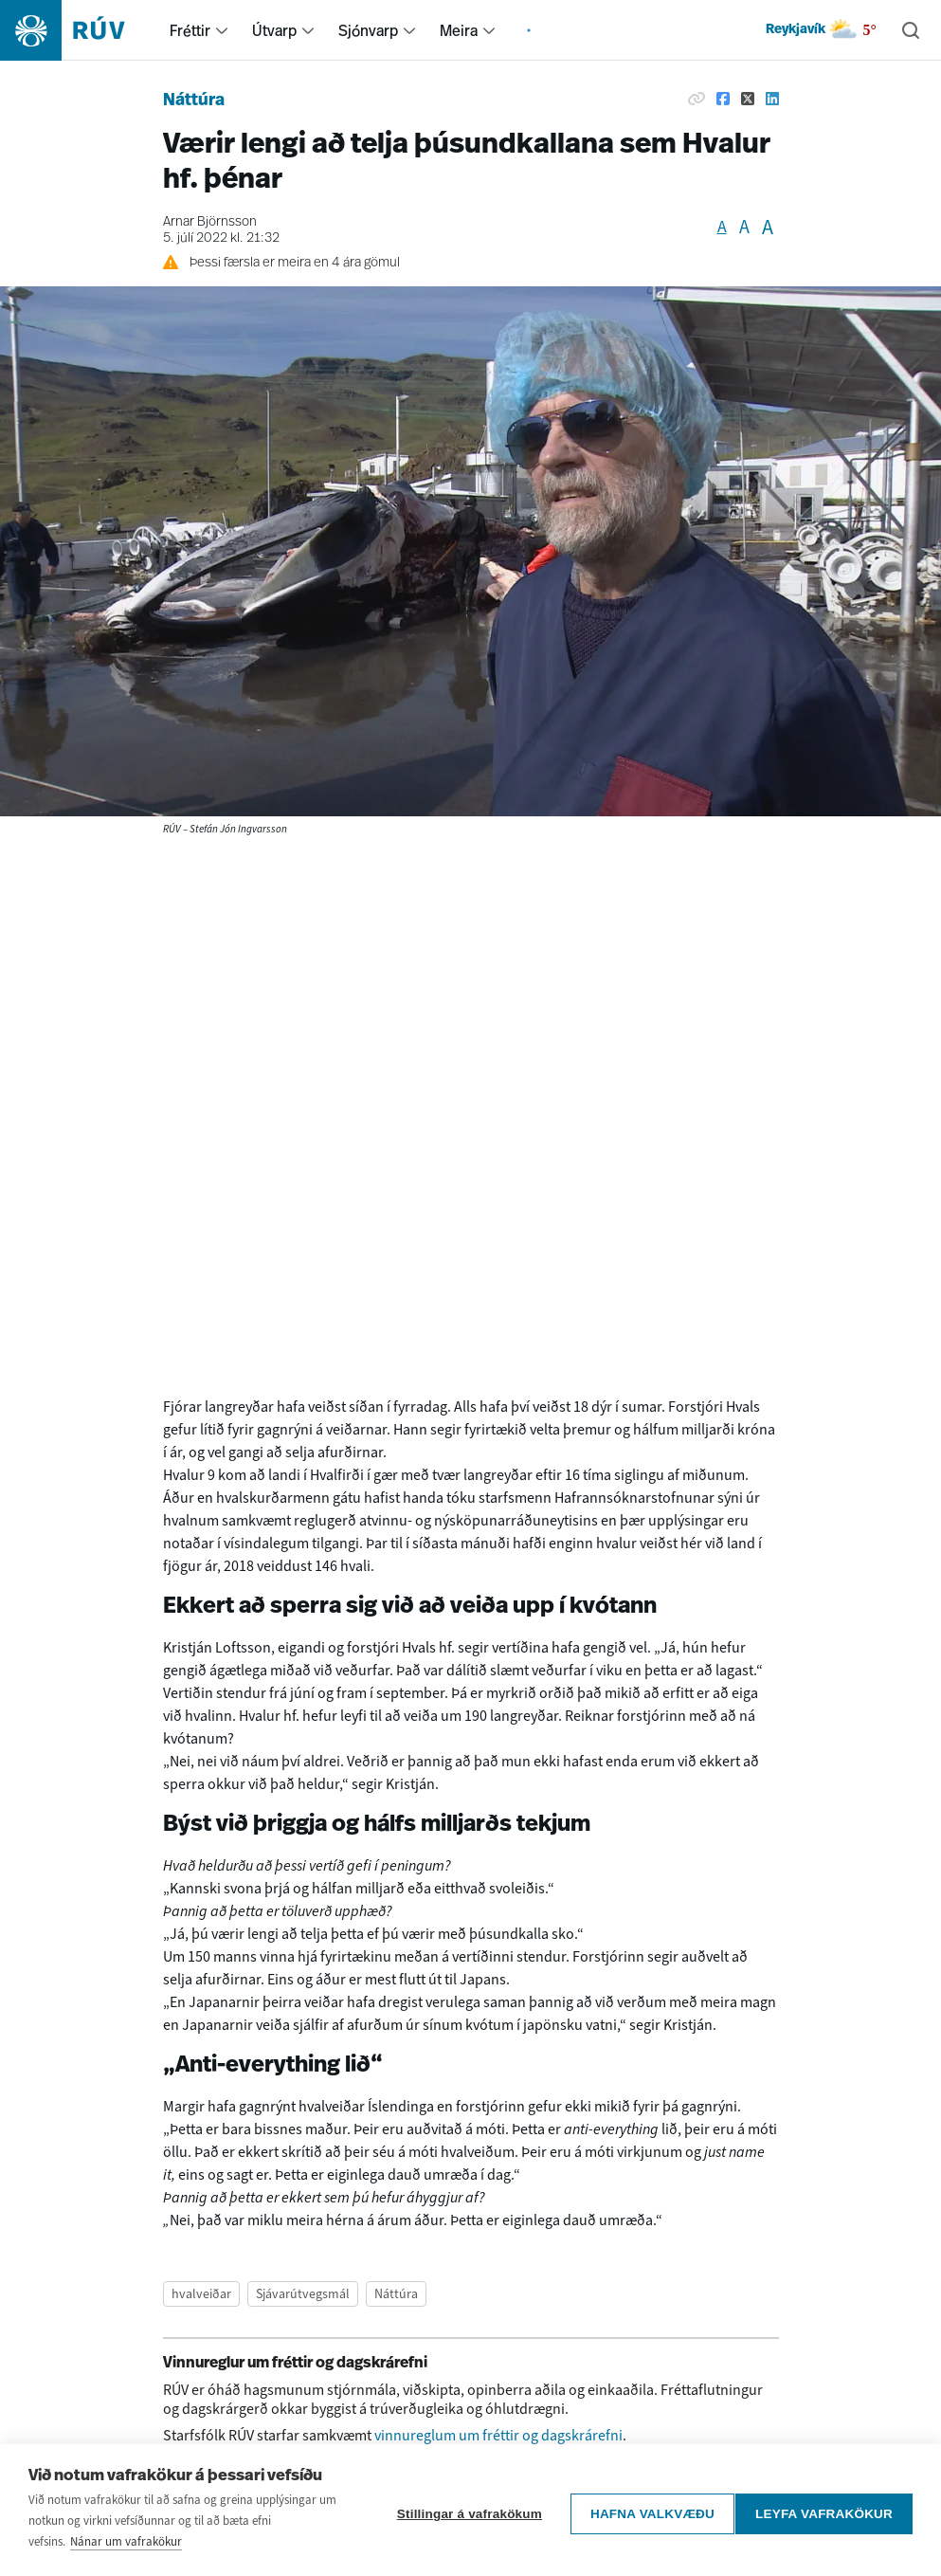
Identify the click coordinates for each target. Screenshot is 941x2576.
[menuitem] (221, 30)
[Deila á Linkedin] (772, 98)
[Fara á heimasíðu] (79, 30)
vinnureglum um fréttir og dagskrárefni (498, 2435)
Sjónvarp (368, 30)
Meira (459, 30)
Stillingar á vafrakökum (461, 2510)
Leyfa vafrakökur (824, 2510)
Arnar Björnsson (210, 222)
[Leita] (910, 30)
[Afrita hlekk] (696, 98)
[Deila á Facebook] (723, 98)
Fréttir (190, 30)
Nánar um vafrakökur (126, 2541)
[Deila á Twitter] (747, 98)
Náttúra (194, 101)
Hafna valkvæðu (644, 2510)
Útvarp (274, 30)
